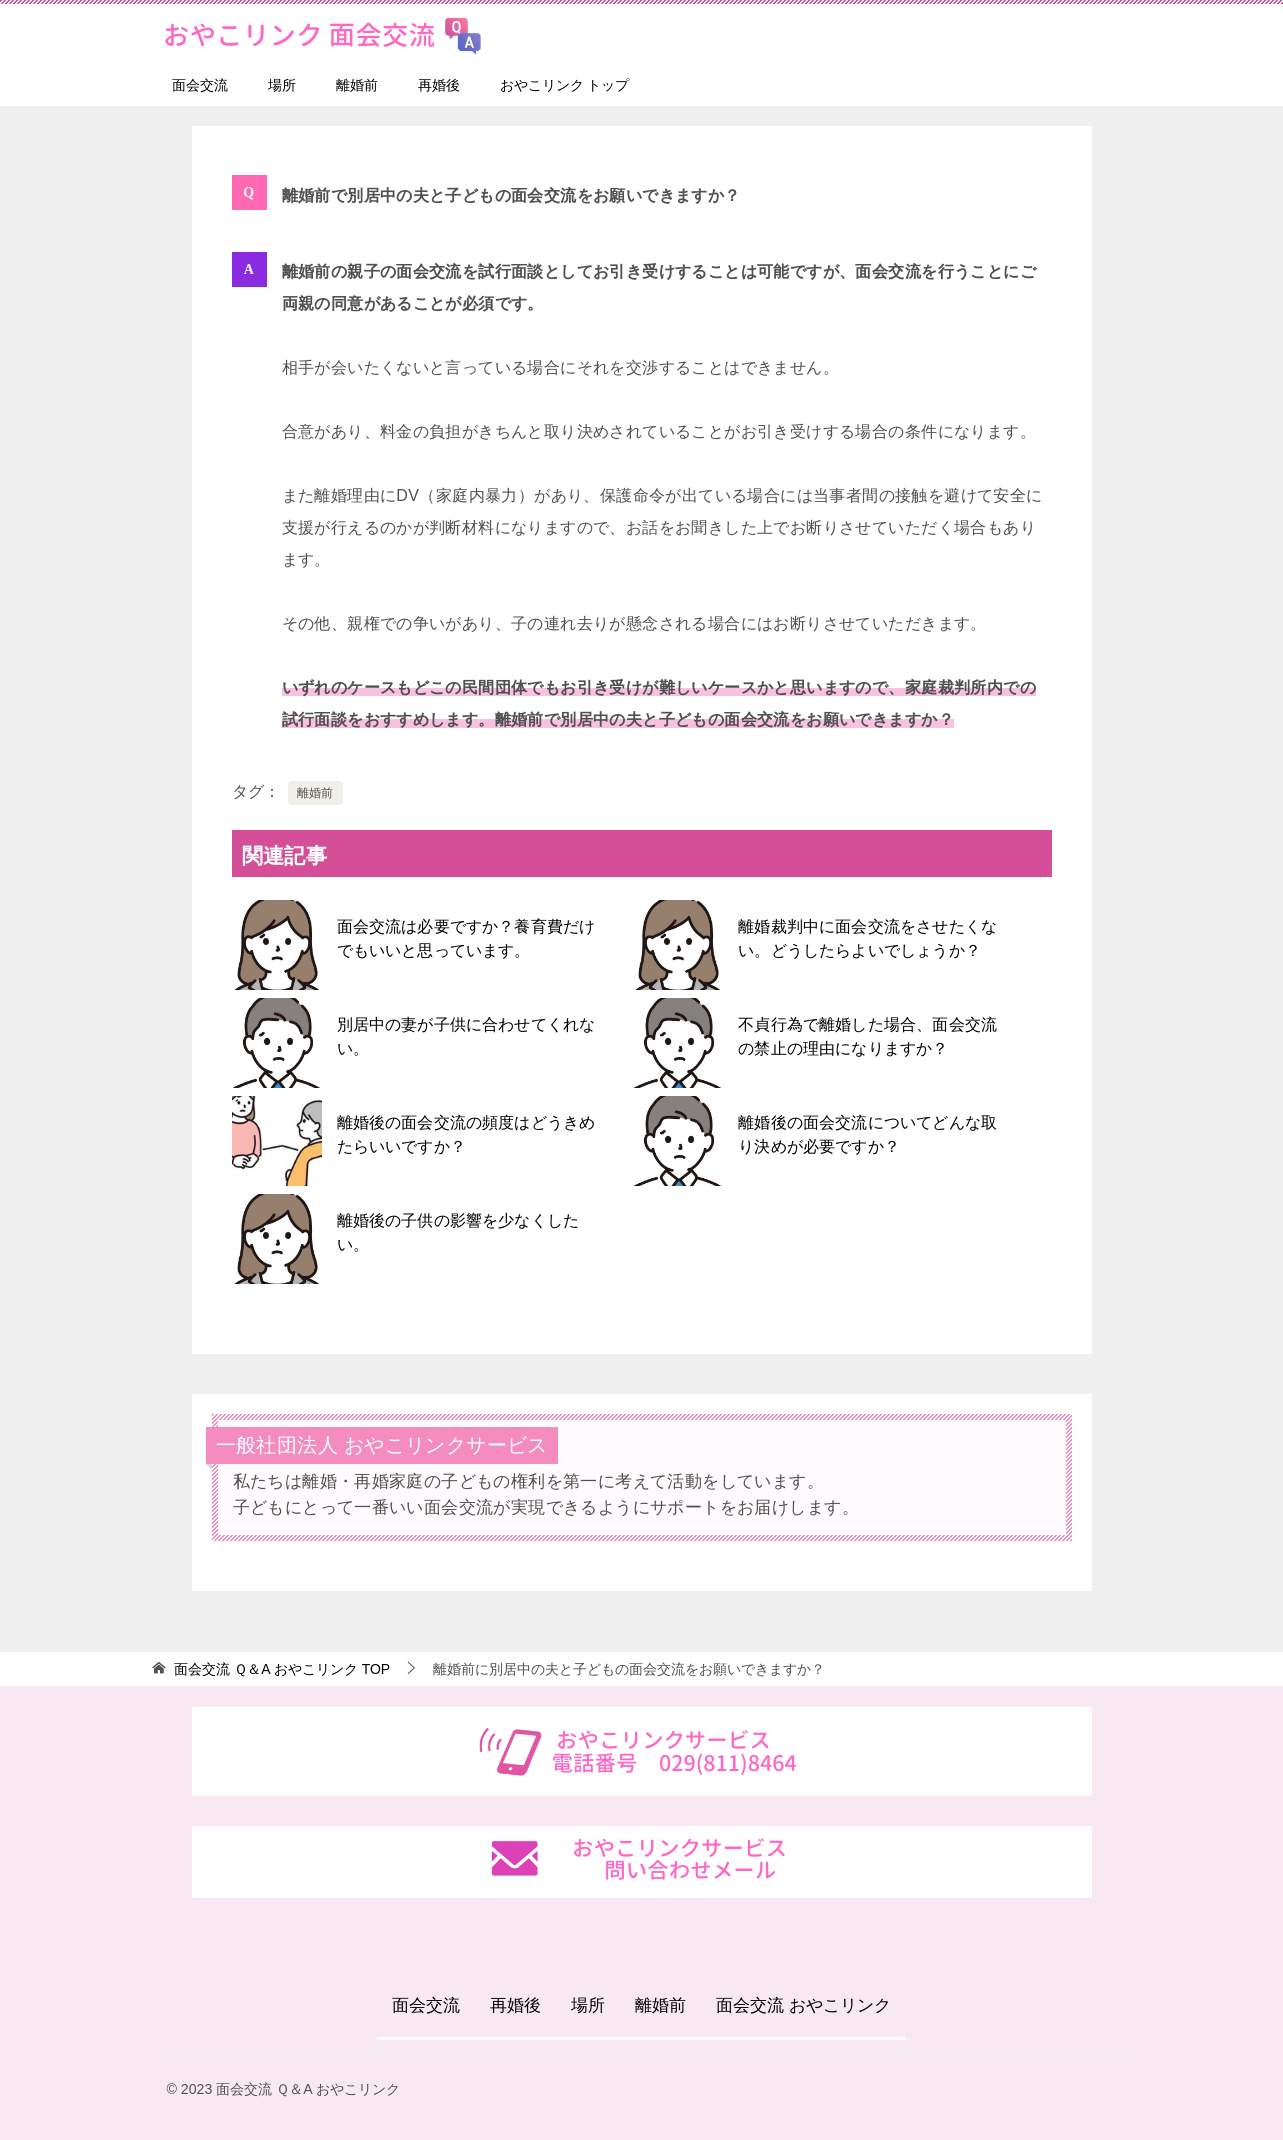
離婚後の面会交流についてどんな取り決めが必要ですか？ (866, 1134)
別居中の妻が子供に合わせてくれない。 (465, 1036)
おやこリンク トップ (565, 85)
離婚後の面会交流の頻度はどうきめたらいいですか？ (465, 1134)
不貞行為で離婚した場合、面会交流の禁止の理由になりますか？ (866, 1036)
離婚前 (357, 85)
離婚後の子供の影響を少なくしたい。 (457, 1232)
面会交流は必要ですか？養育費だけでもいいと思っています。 (465, 938)
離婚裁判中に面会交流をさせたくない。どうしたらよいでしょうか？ (866, 938)
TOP (282, 1669)
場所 (282, 85)
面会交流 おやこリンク (803, 2005)
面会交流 (200, 85)
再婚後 (439, 85)
